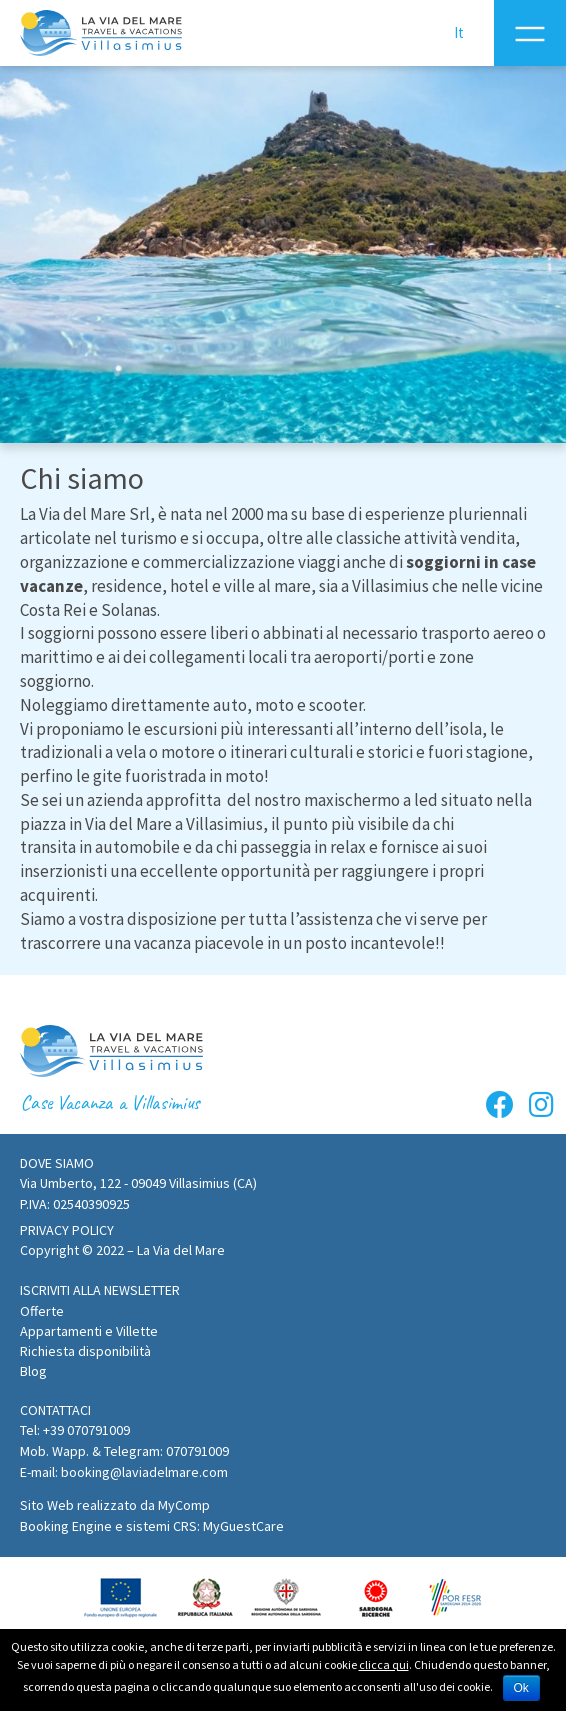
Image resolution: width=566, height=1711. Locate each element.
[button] (100, 1291)
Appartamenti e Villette (89, 1331)
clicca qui (384, 1665)
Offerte (42, 1311)
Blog (33, 1371)
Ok (521, 1688)
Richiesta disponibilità (85, 1351)
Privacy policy (67, 1230)
